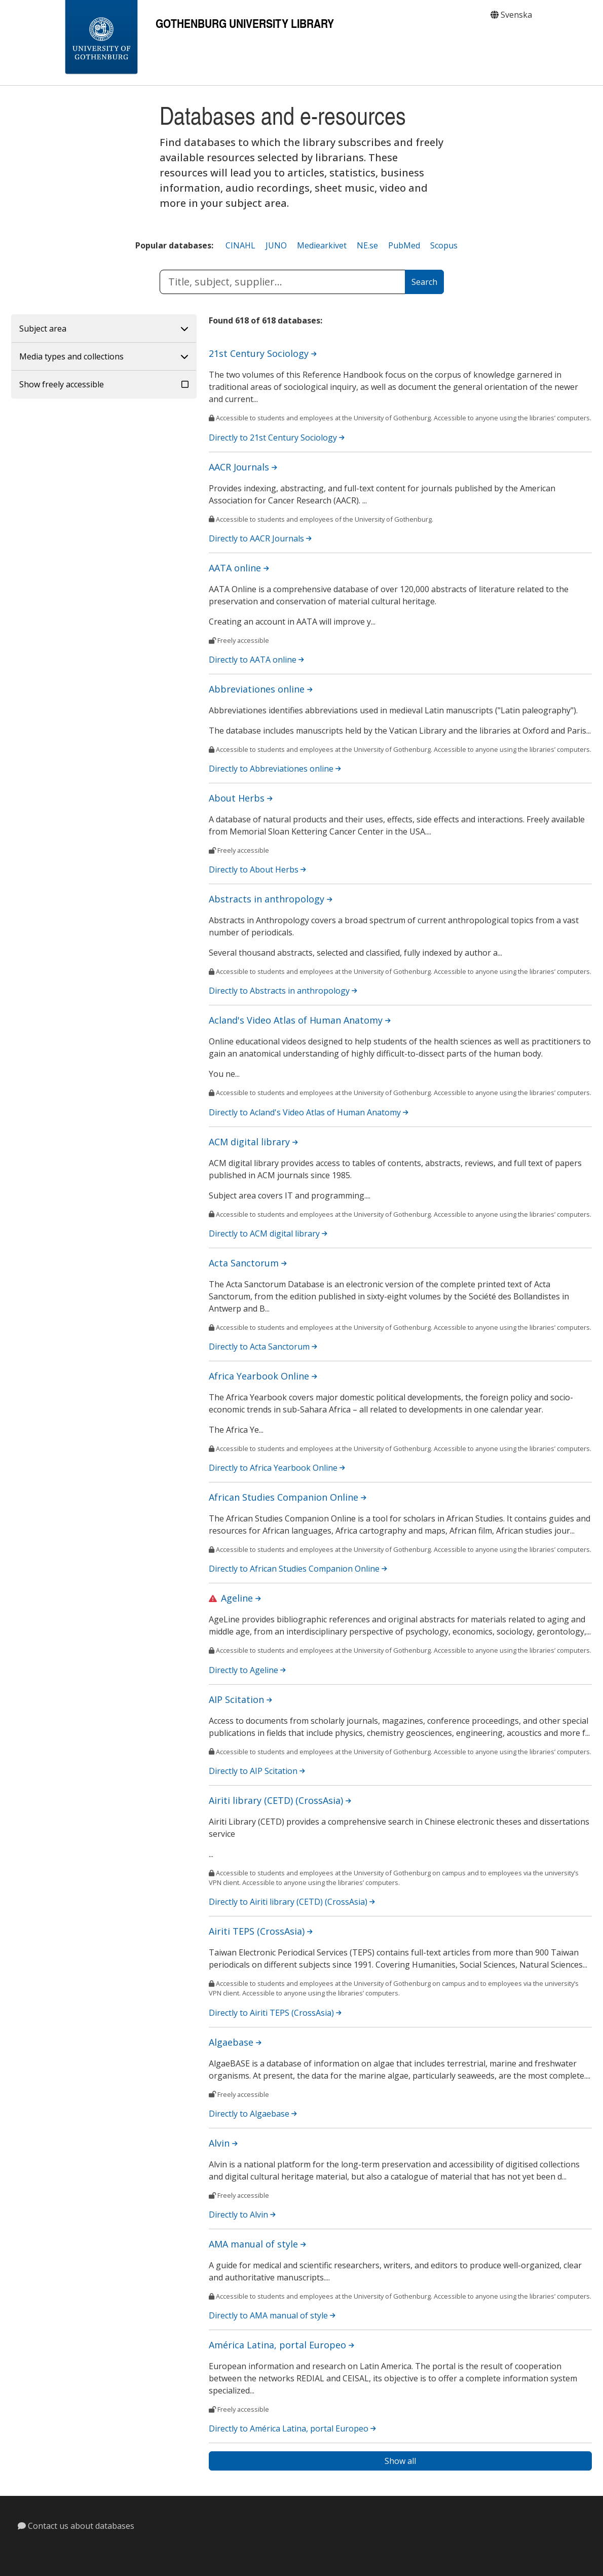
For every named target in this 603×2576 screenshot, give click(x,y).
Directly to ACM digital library (268, 1233)
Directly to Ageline (247, 1670)
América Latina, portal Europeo (281, 2345)
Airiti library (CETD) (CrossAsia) (280, 1800)
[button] (104, 329)
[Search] (424, 282)
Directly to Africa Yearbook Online (277, 1467)
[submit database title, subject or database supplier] (282, 282)
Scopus (444, 245)
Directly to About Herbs (257, 869)
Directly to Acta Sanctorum (263, 1346)
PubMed (404, 245)
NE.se (367, 245)
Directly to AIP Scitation (257, 1770)
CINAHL (240, 245)
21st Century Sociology (263, 353)
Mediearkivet (322, 245)
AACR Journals (243, 467)
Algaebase (235, 2042)
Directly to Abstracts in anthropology (283, 990)
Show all (400, 2460)
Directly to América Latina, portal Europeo (292, 2428)
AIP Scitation (240, 1699)
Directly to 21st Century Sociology (277, 437)
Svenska (511, 14)
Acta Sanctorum (248, 1263)
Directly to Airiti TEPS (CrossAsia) (275, 2012)
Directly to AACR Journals (260, 538)
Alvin (223, 2143)
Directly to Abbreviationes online (275, 768)
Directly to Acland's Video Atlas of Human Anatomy (308, 1112)
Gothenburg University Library (245, 23)
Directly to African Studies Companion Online (298, 1568)
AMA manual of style (257, 2244)
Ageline (241, 1598)
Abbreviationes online (261, 689)
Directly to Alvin (242, 2214)
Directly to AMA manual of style (272, 2315)
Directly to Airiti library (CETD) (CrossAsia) (292, 1901)
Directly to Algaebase (253, 2113)
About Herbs (241, 798)
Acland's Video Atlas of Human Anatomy (300, 1020)
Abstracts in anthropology (270, 899)
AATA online (239, 568)
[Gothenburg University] (101, 37)
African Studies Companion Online (287, 1497)
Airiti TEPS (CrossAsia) (261, 1931)
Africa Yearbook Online (263, 1376)
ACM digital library (253, 1142)
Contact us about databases (76, 2525)
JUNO (276, 245)
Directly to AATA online (256, 659)
